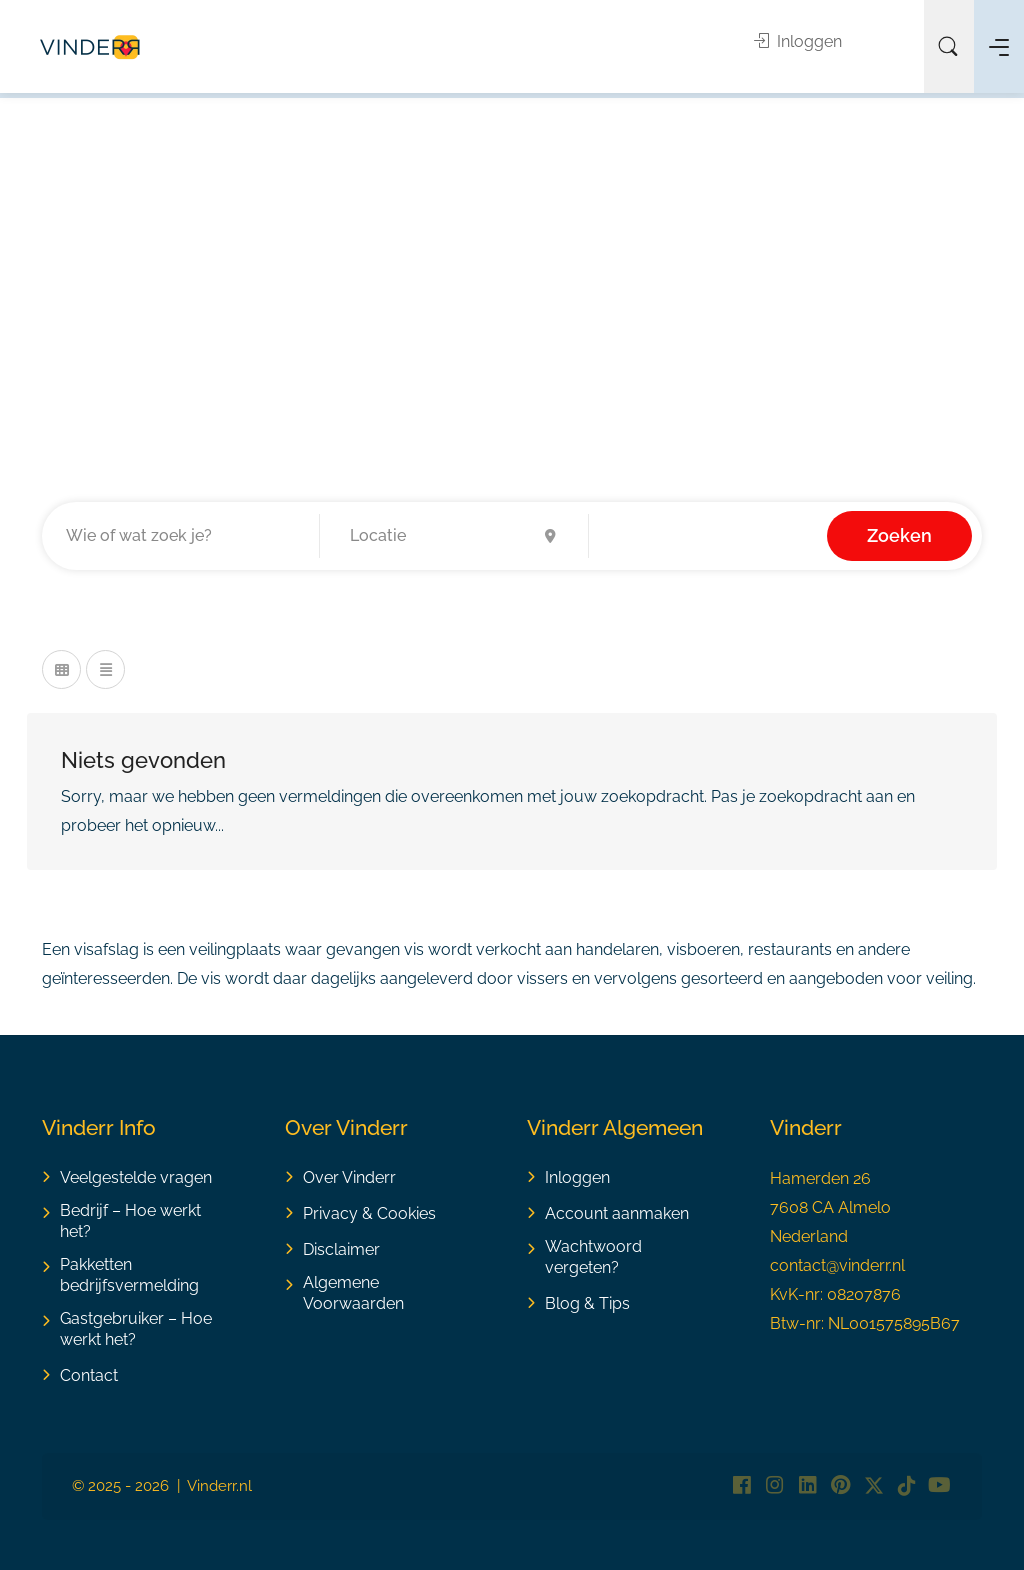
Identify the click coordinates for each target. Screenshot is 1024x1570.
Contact (89, 1375)
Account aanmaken (617, 1213)
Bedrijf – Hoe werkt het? (130, 1221)
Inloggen (798, 41)
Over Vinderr (349, 1177)
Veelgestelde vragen (136, 1177)
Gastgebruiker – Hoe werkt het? (136, 1329)
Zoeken (899, 535)
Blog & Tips (587, 1303)
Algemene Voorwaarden (353, 1293)
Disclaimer (341, 1249)
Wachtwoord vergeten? (593, 1257)
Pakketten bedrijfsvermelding (129, 1275)
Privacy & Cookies (369, 1213)
